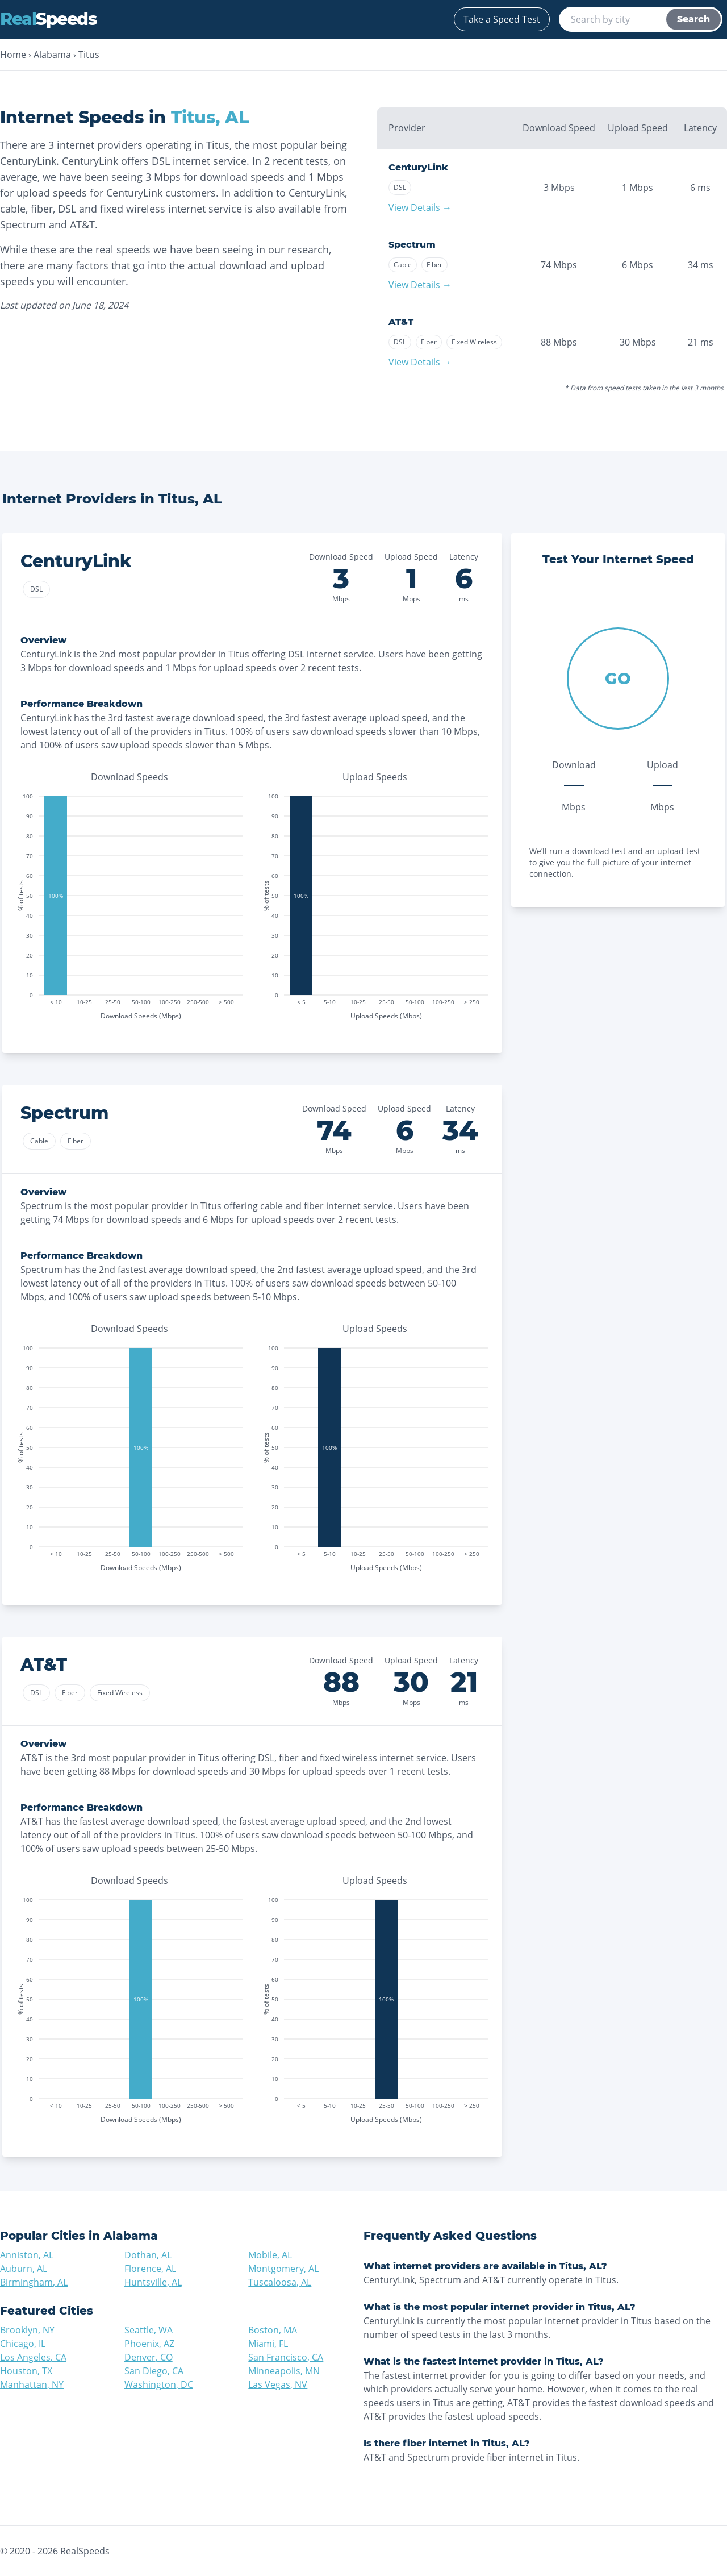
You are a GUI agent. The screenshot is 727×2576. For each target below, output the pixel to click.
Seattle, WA (148, 2330)
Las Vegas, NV (277, 2384)
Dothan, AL (148, 2255)
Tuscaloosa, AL (279, 2282)
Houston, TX (26, 2371)
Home (13, 54)
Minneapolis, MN (284, 2371)
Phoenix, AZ (149, 2343)
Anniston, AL (26, 2255)
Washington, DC (158, 2384)
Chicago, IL (22, 2343)
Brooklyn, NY (27, 2330)
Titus (88, 54)
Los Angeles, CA (33, 2357)
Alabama (52, 54)
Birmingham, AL (34, 2282)
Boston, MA (272, 2330)
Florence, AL (150, 2268)
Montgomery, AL (283, 2268)
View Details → (420, 207)
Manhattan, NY (32, 2384)
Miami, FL (268, 2343)
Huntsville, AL (153, 2282)
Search (693, 19)
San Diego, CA (153, 2371)
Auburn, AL (23, 2268)
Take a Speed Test (501, 19)
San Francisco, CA (285, 2357)
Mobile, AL (270, 2255)
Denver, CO (148, 2357)
